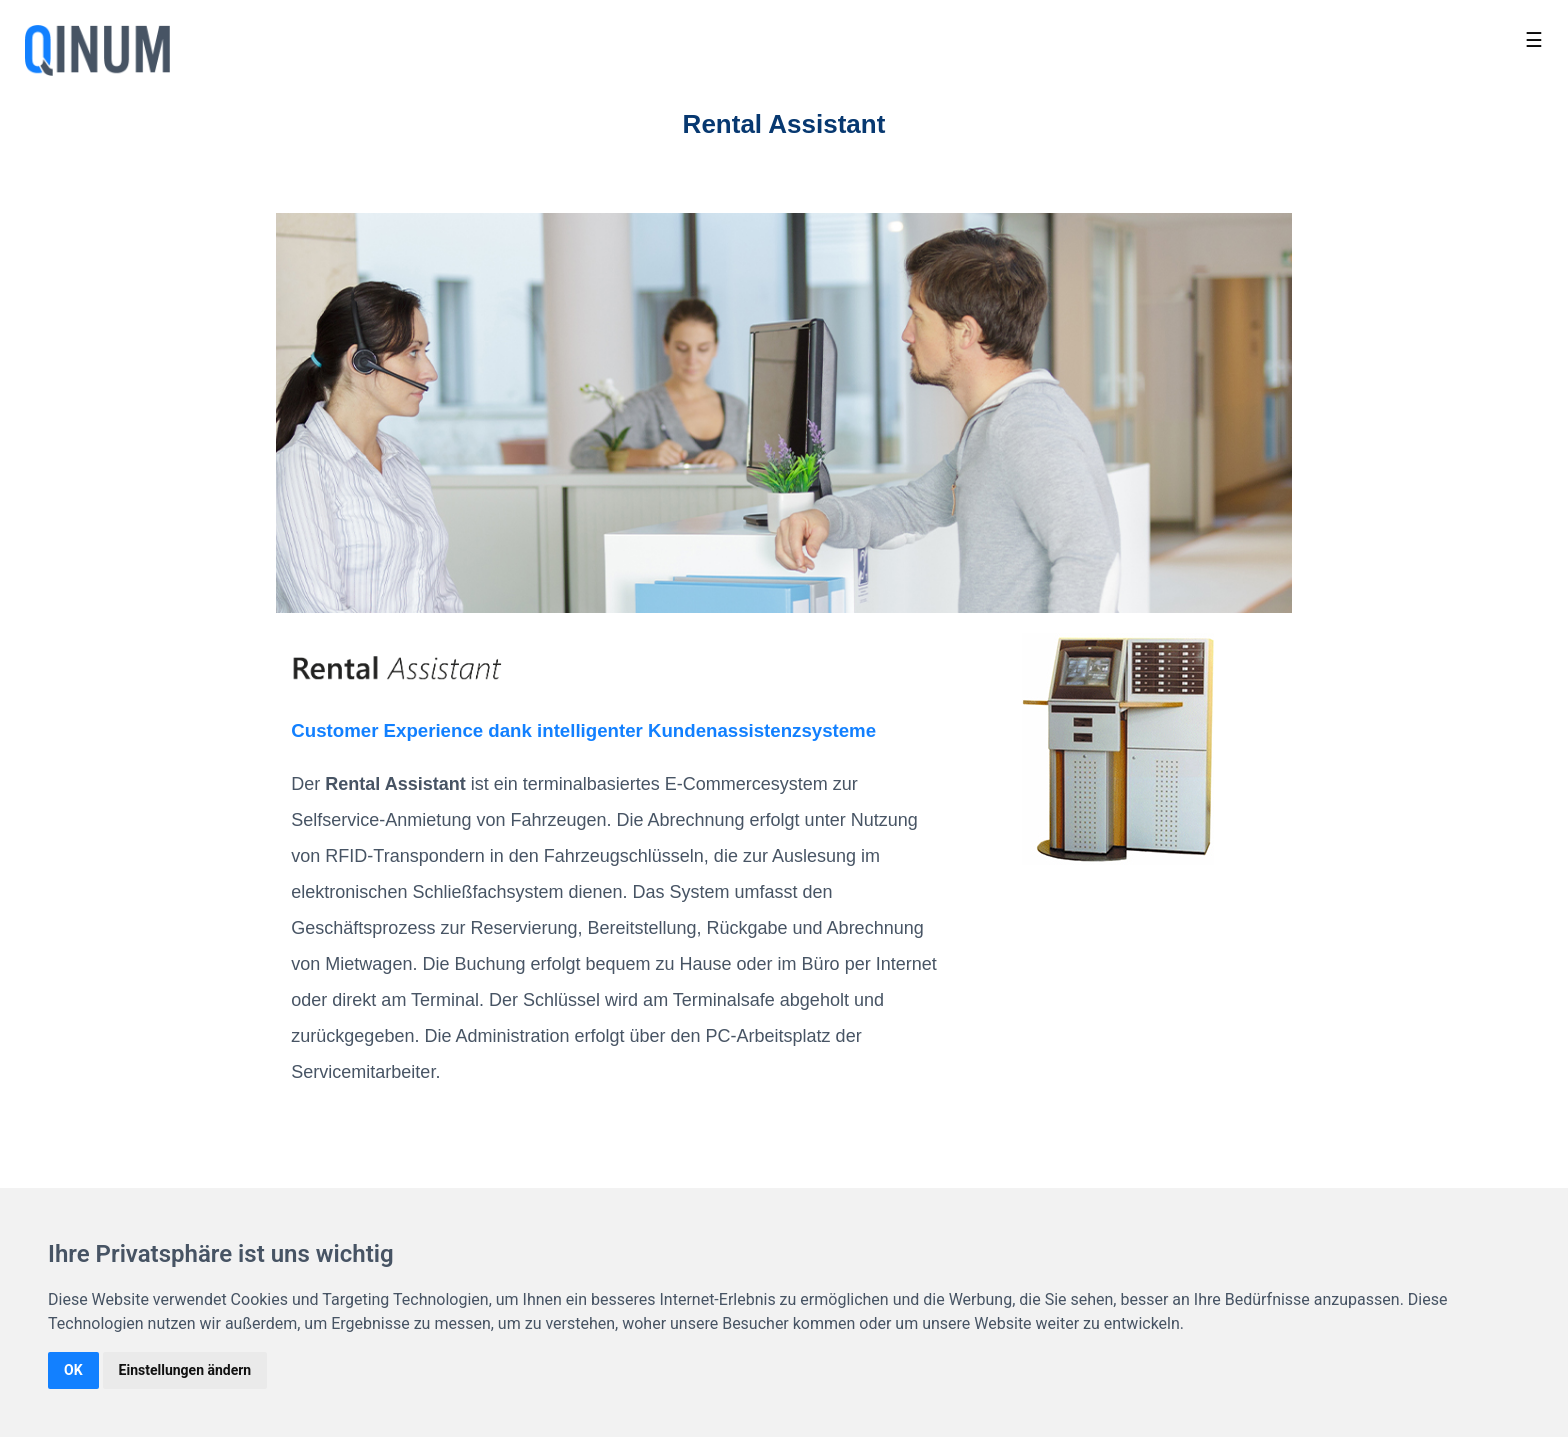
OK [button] (73, 1370)
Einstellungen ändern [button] (185, 1370)
